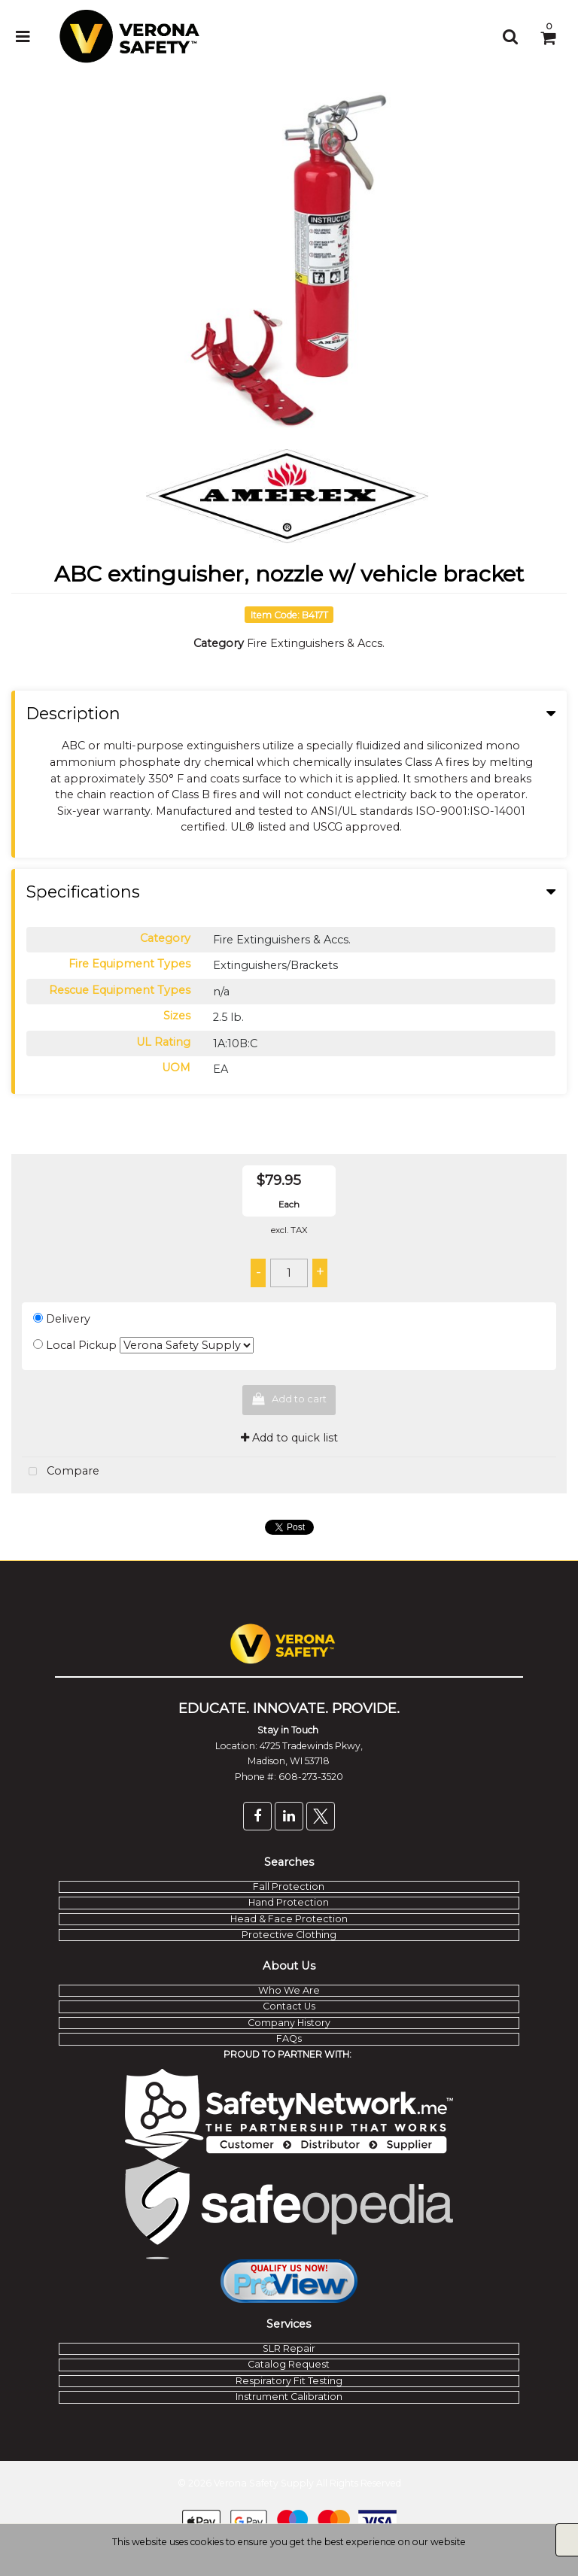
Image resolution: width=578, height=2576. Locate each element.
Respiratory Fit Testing (289, 2380)
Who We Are (289, 1990)
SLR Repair (289, 2348)
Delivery (68, 1319)
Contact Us (289, 2006)
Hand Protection (288, 1902)
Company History (289, 2022)
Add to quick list (289, 1437)
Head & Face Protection (289, 1918)
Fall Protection (288, 1886)
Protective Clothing (289, 1934)
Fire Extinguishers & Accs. (316, 643)
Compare (60, 1472)
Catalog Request (289, 2364)
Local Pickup (81, 1345)
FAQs (289, 2038)
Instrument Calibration (289, 2396)
